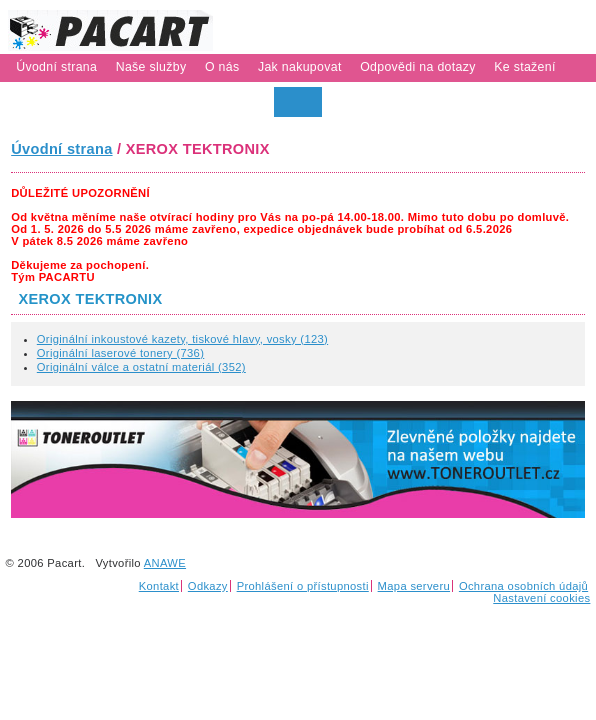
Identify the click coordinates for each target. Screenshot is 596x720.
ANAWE (165, 563)
